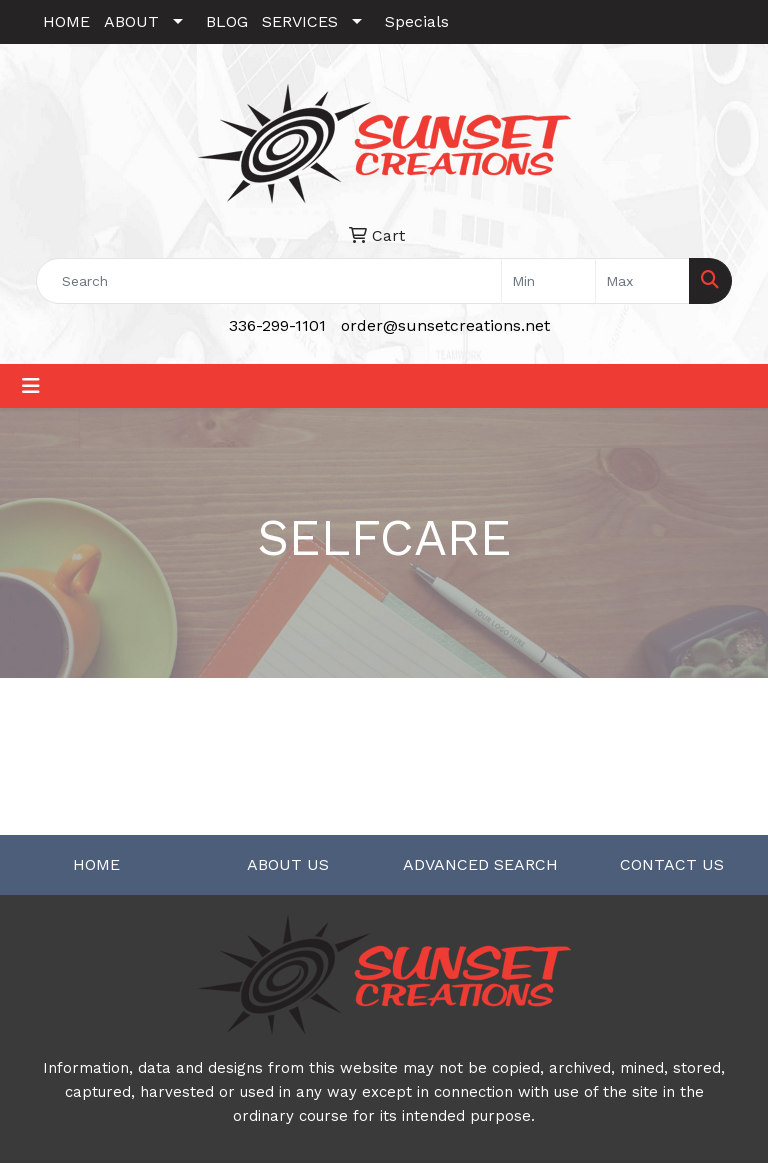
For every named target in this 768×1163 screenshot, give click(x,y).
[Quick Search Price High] (642, 281)
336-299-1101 (277, 325)
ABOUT (131, 21)
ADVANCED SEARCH (480, 864)
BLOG (227, 21)
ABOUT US (288, 864)
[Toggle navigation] (31, 386)
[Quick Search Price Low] (548, 281)
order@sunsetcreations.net (445, 325)
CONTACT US (672, 864)
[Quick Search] (269, 281)
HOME (66, 21)
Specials (417, 21)
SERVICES (300, 21)
